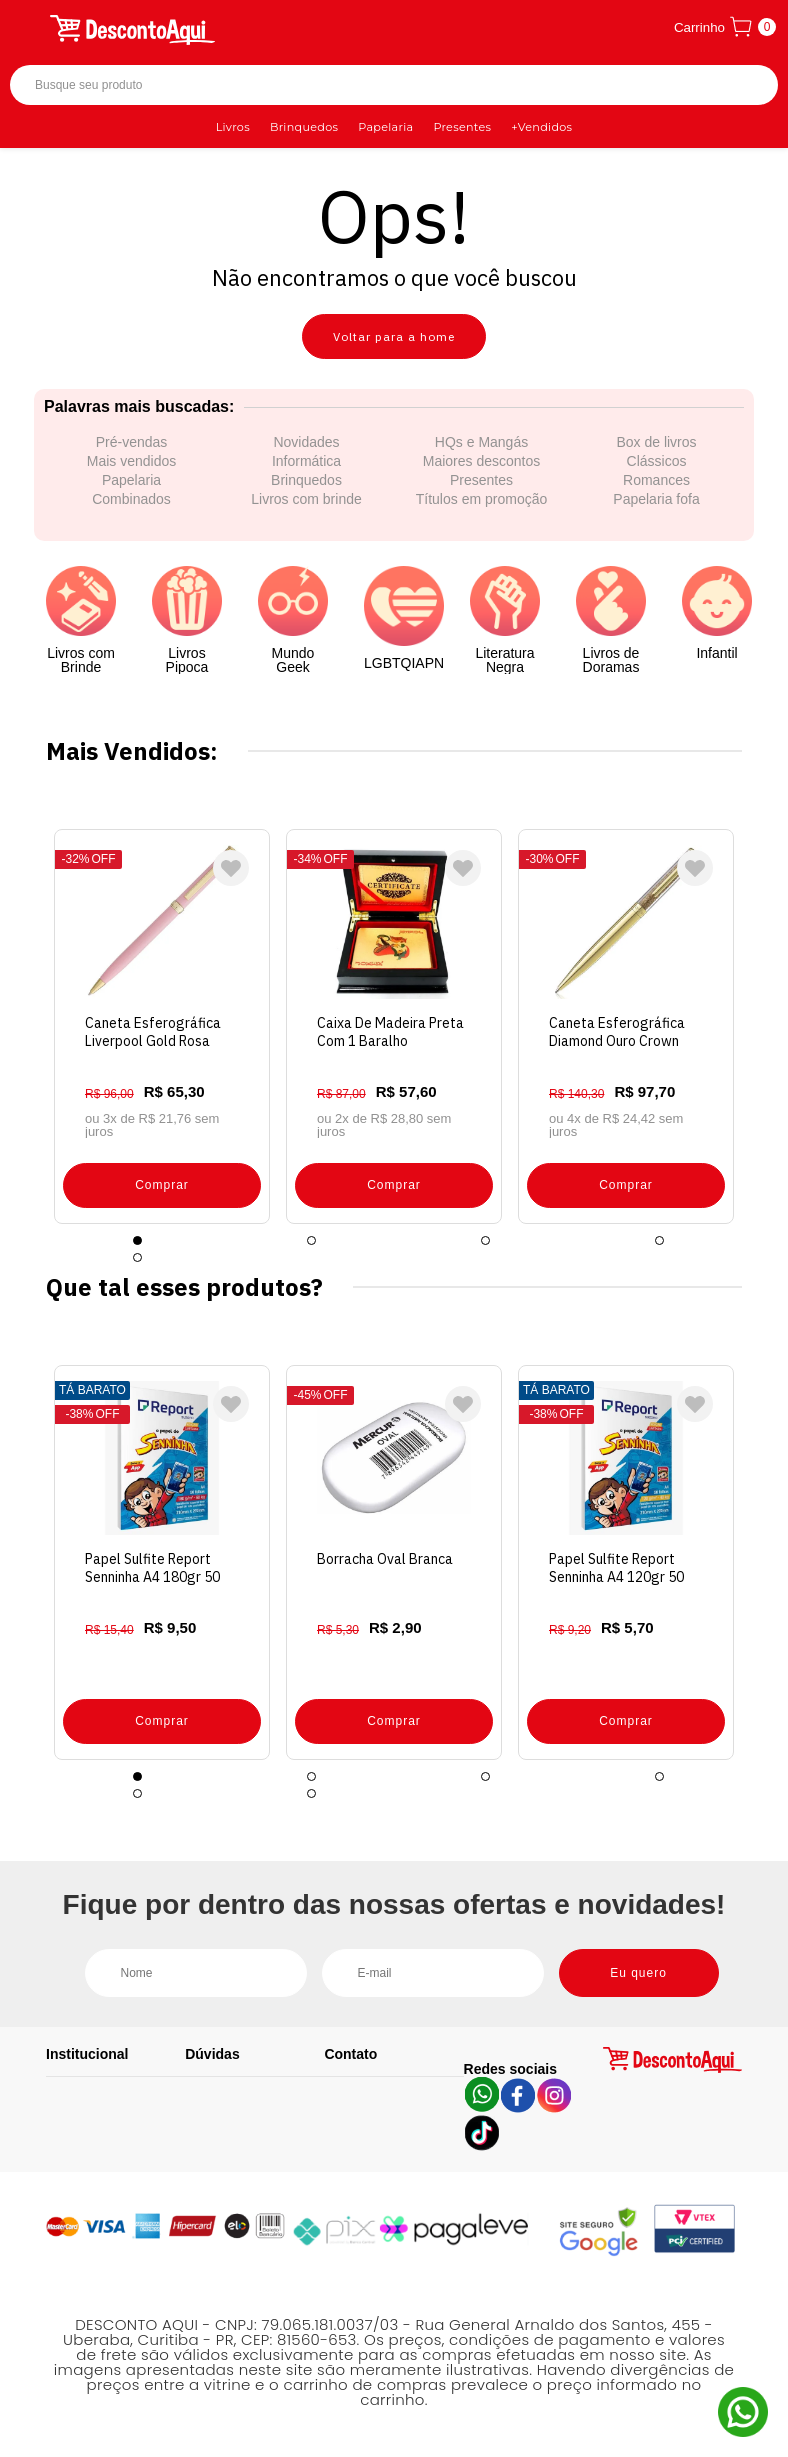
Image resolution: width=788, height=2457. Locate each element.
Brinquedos (304, 127)
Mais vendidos (132, 461)
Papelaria (385, 127)
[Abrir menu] (27, 27)
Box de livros (656, 442)
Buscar (745, 85)
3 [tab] (485, 1240)
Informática (306, 461)
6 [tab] (311, 1793)
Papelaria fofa (656, 499)
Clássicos (657, 461)
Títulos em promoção (482, 499)
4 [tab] (659, 1240)
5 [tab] (137, 1257)
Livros (233, 127)
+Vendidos (541, 127)
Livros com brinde (306, 499)
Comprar (162, 1185)
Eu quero (638, 1973)
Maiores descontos (482, 461)
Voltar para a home (394, 336)
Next (757, 1026)
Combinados (131, 499)
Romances (656, 480)
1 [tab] (137, 1240)
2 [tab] (311, 1240)
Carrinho (699, 27)
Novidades (306, 442)
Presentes (462, 127)
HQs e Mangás (481, 442)
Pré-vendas (132, 442)
